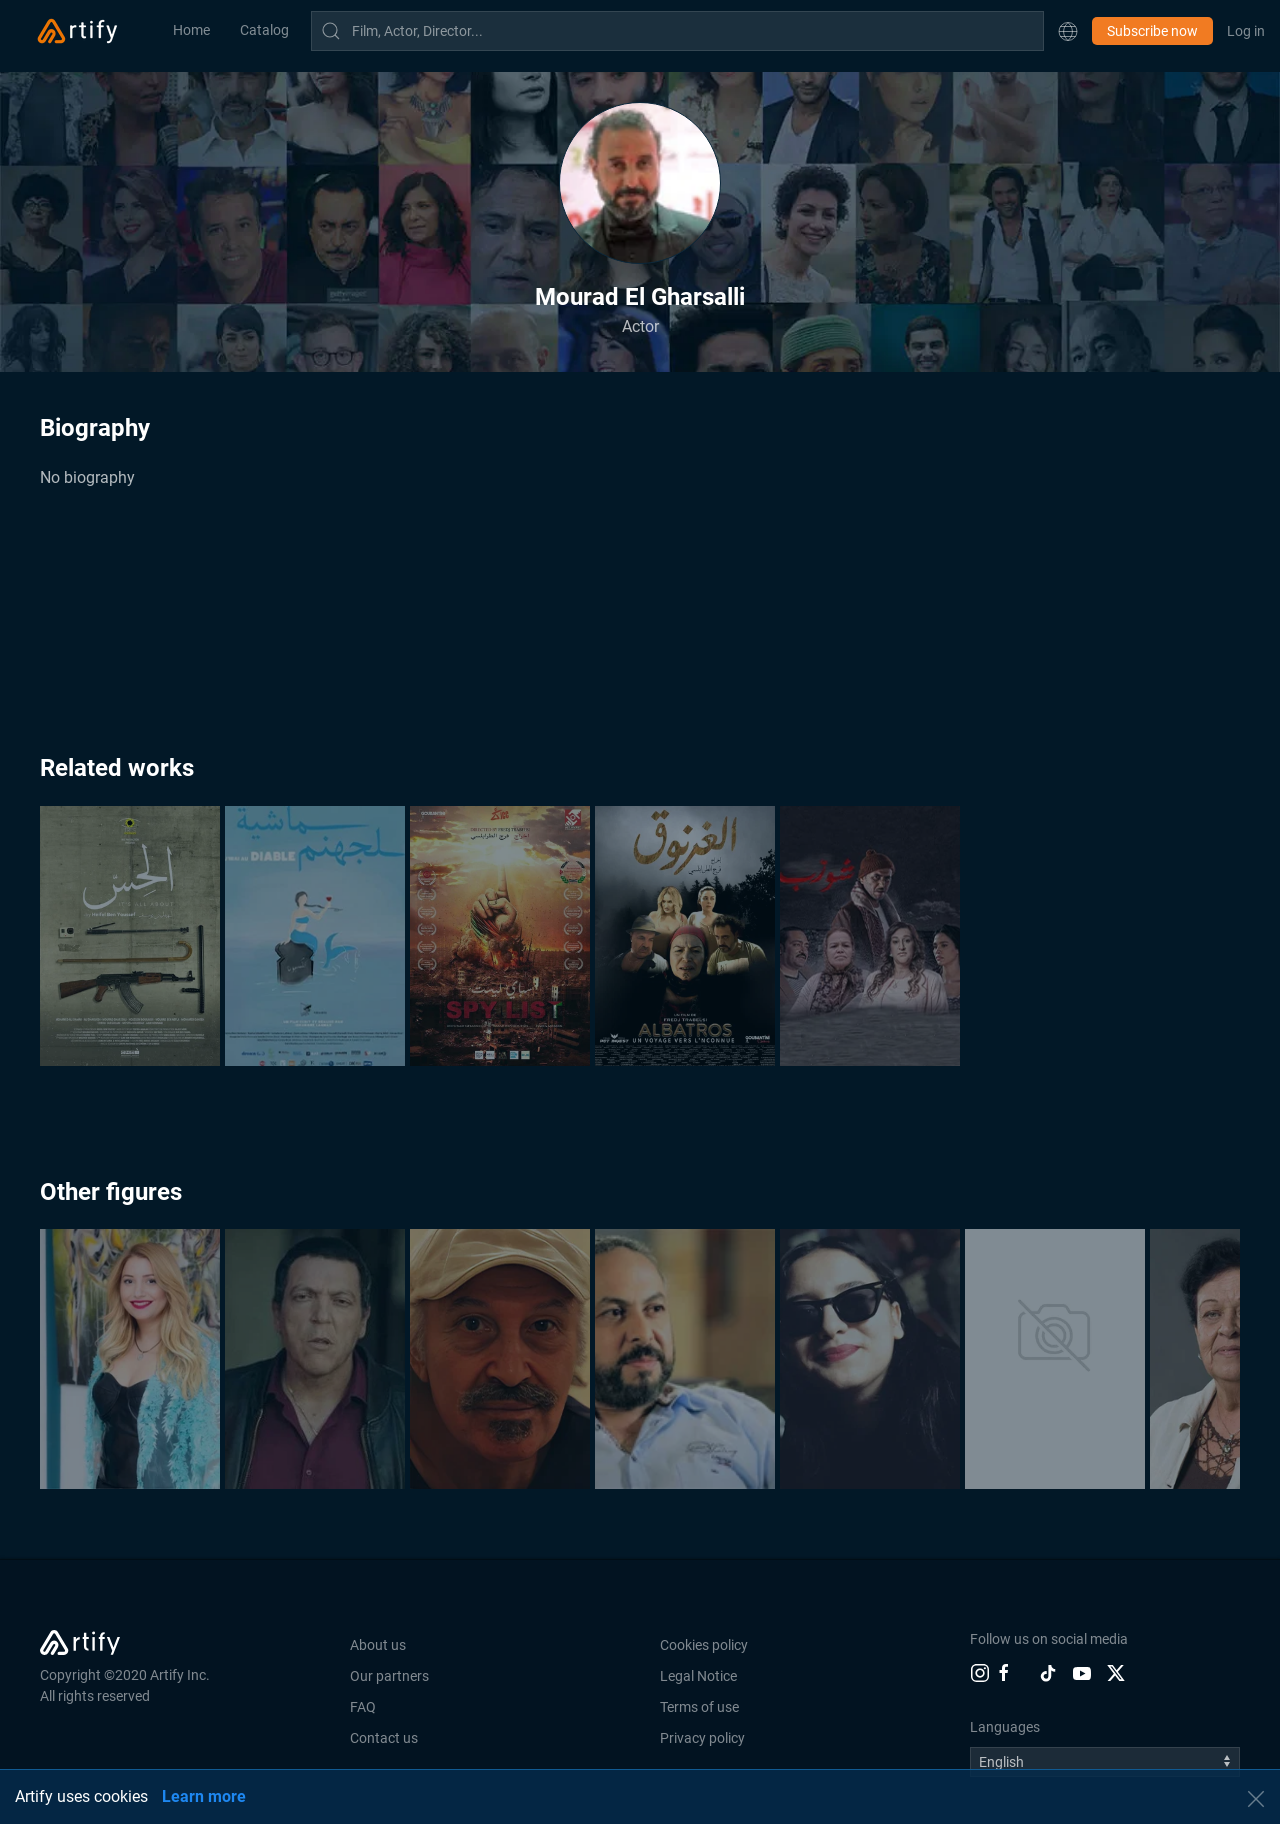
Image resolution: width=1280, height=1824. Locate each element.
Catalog (264, 30)
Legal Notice (698, 1676)
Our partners (389, 1676)
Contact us (384, 1738)
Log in (1246, 31)
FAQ (363, 1707)
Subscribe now (1152, 31)
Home (191, 30)
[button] (1068, 31)
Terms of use (699, 1707)
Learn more (204, 1796)
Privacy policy (702, 1738)
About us (378, 1645)
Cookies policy (704, 1645)
